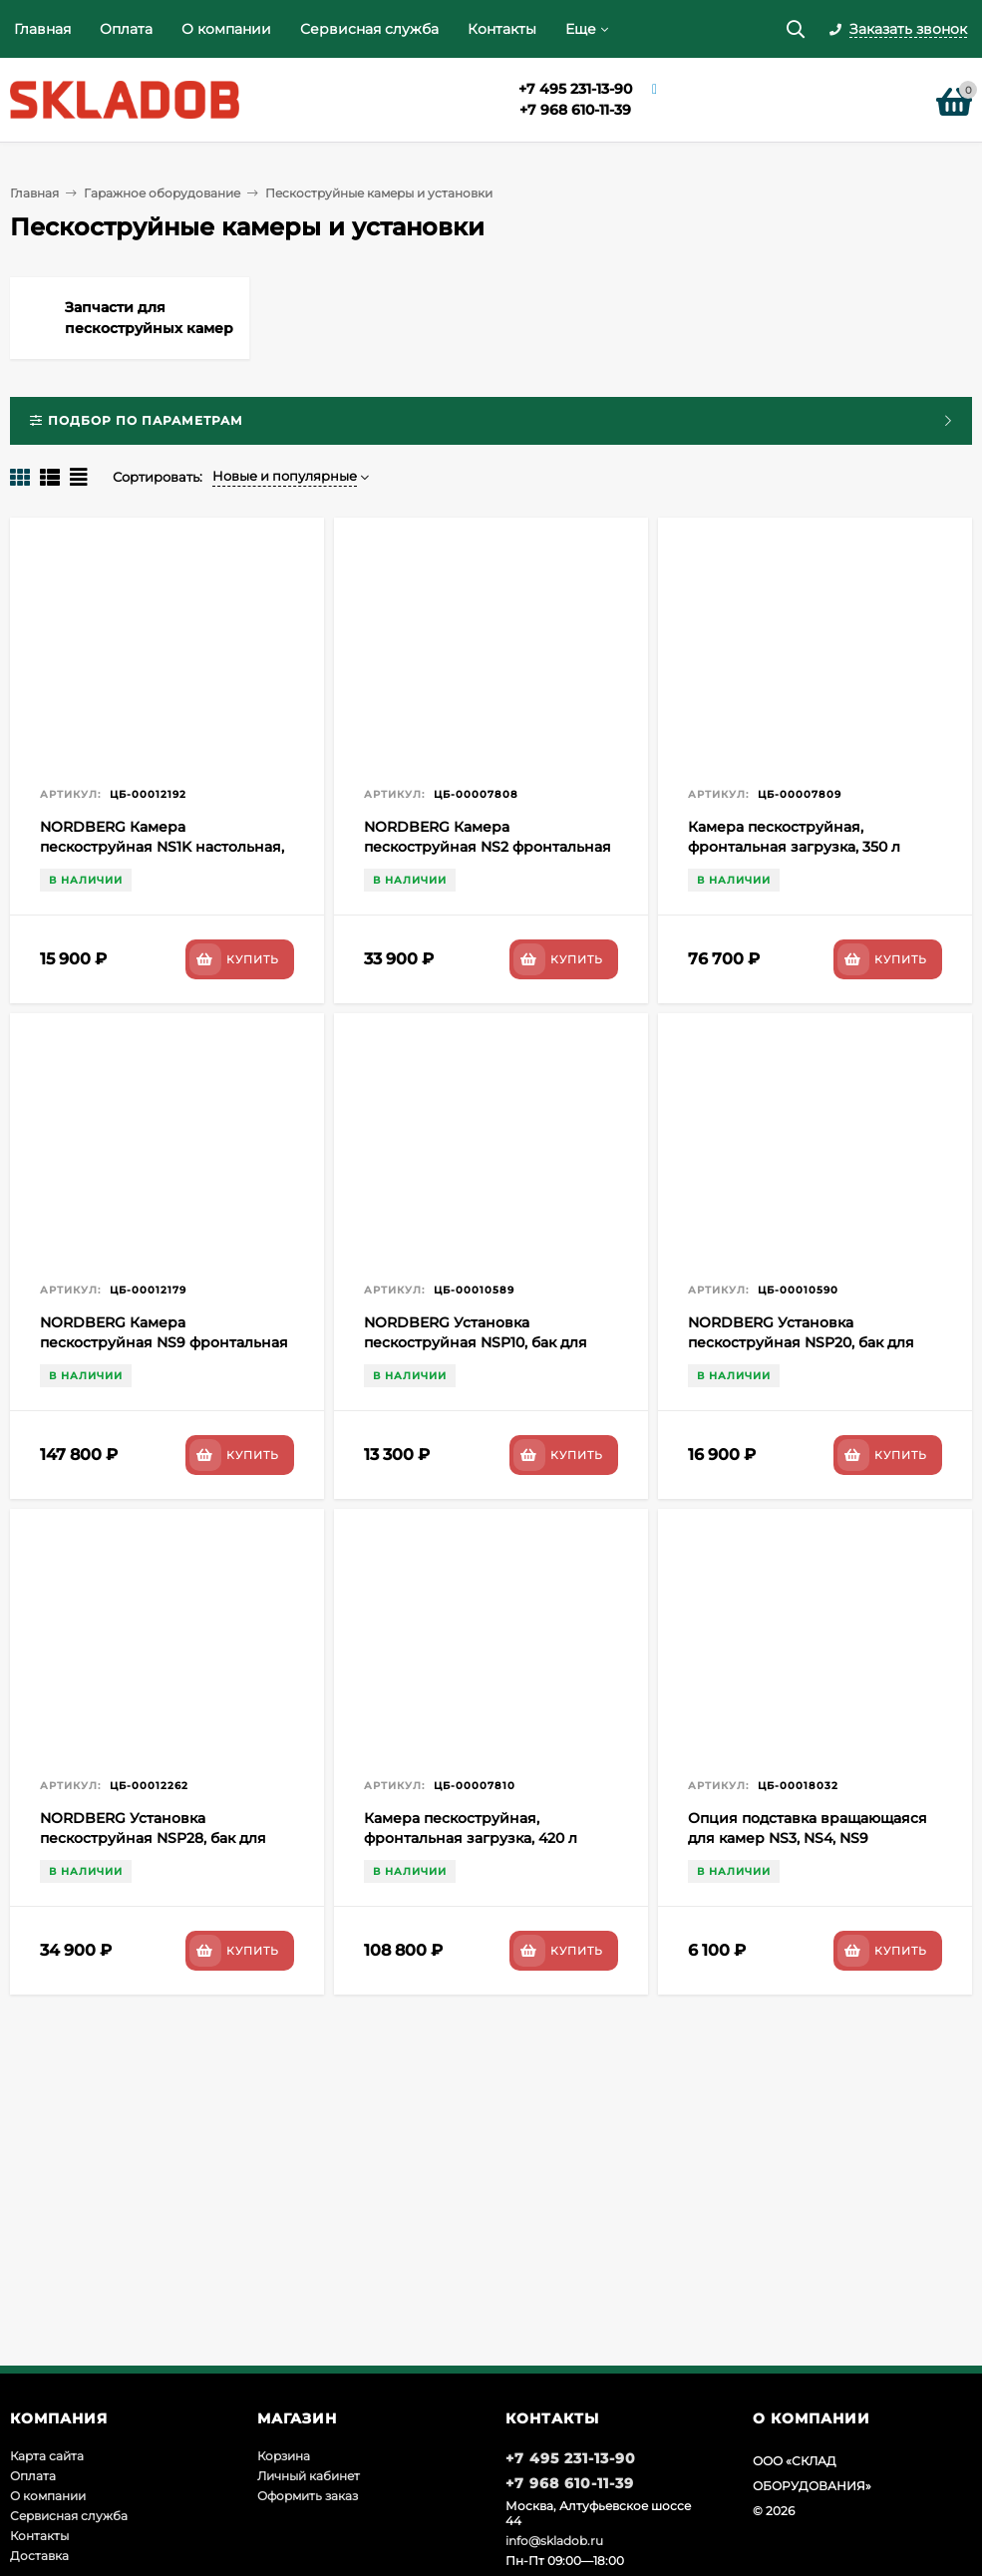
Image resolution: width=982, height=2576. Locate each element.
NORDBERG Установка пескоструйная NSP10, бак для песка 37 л (475, 1342)
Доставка (39, 2555)
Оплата (126, 29)
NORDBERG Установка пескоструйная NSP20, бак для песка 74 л (801, 1342)
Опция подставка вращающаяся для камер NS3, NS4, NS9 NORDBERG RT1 (807, 1838)
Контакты (502, 29)
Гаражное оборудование (162, 192)
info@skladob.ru (554, 2540)
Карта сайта (47, 2455)
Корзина (283, 2455)
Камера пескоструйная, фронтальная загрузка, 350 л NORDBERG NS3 (794, 847)
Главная (42, 29)
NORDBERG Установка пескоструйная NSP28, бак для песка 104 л (153, 1838)
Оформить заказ (307, 2495)
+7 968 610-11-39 (575, 110)
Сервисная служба (369, 29)
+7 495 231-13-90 (575, 89)
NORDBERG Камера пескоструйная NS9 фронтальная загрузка (164, 1342)
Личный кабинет (308, 2475)
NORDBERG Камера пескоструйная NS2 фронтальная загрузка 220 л (487, 847)
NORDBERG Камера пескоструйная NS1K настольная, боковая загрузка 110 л (162, 847)
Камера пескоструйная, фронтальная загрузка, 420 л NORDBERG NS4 (470, 1838)
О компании (226, 29)
